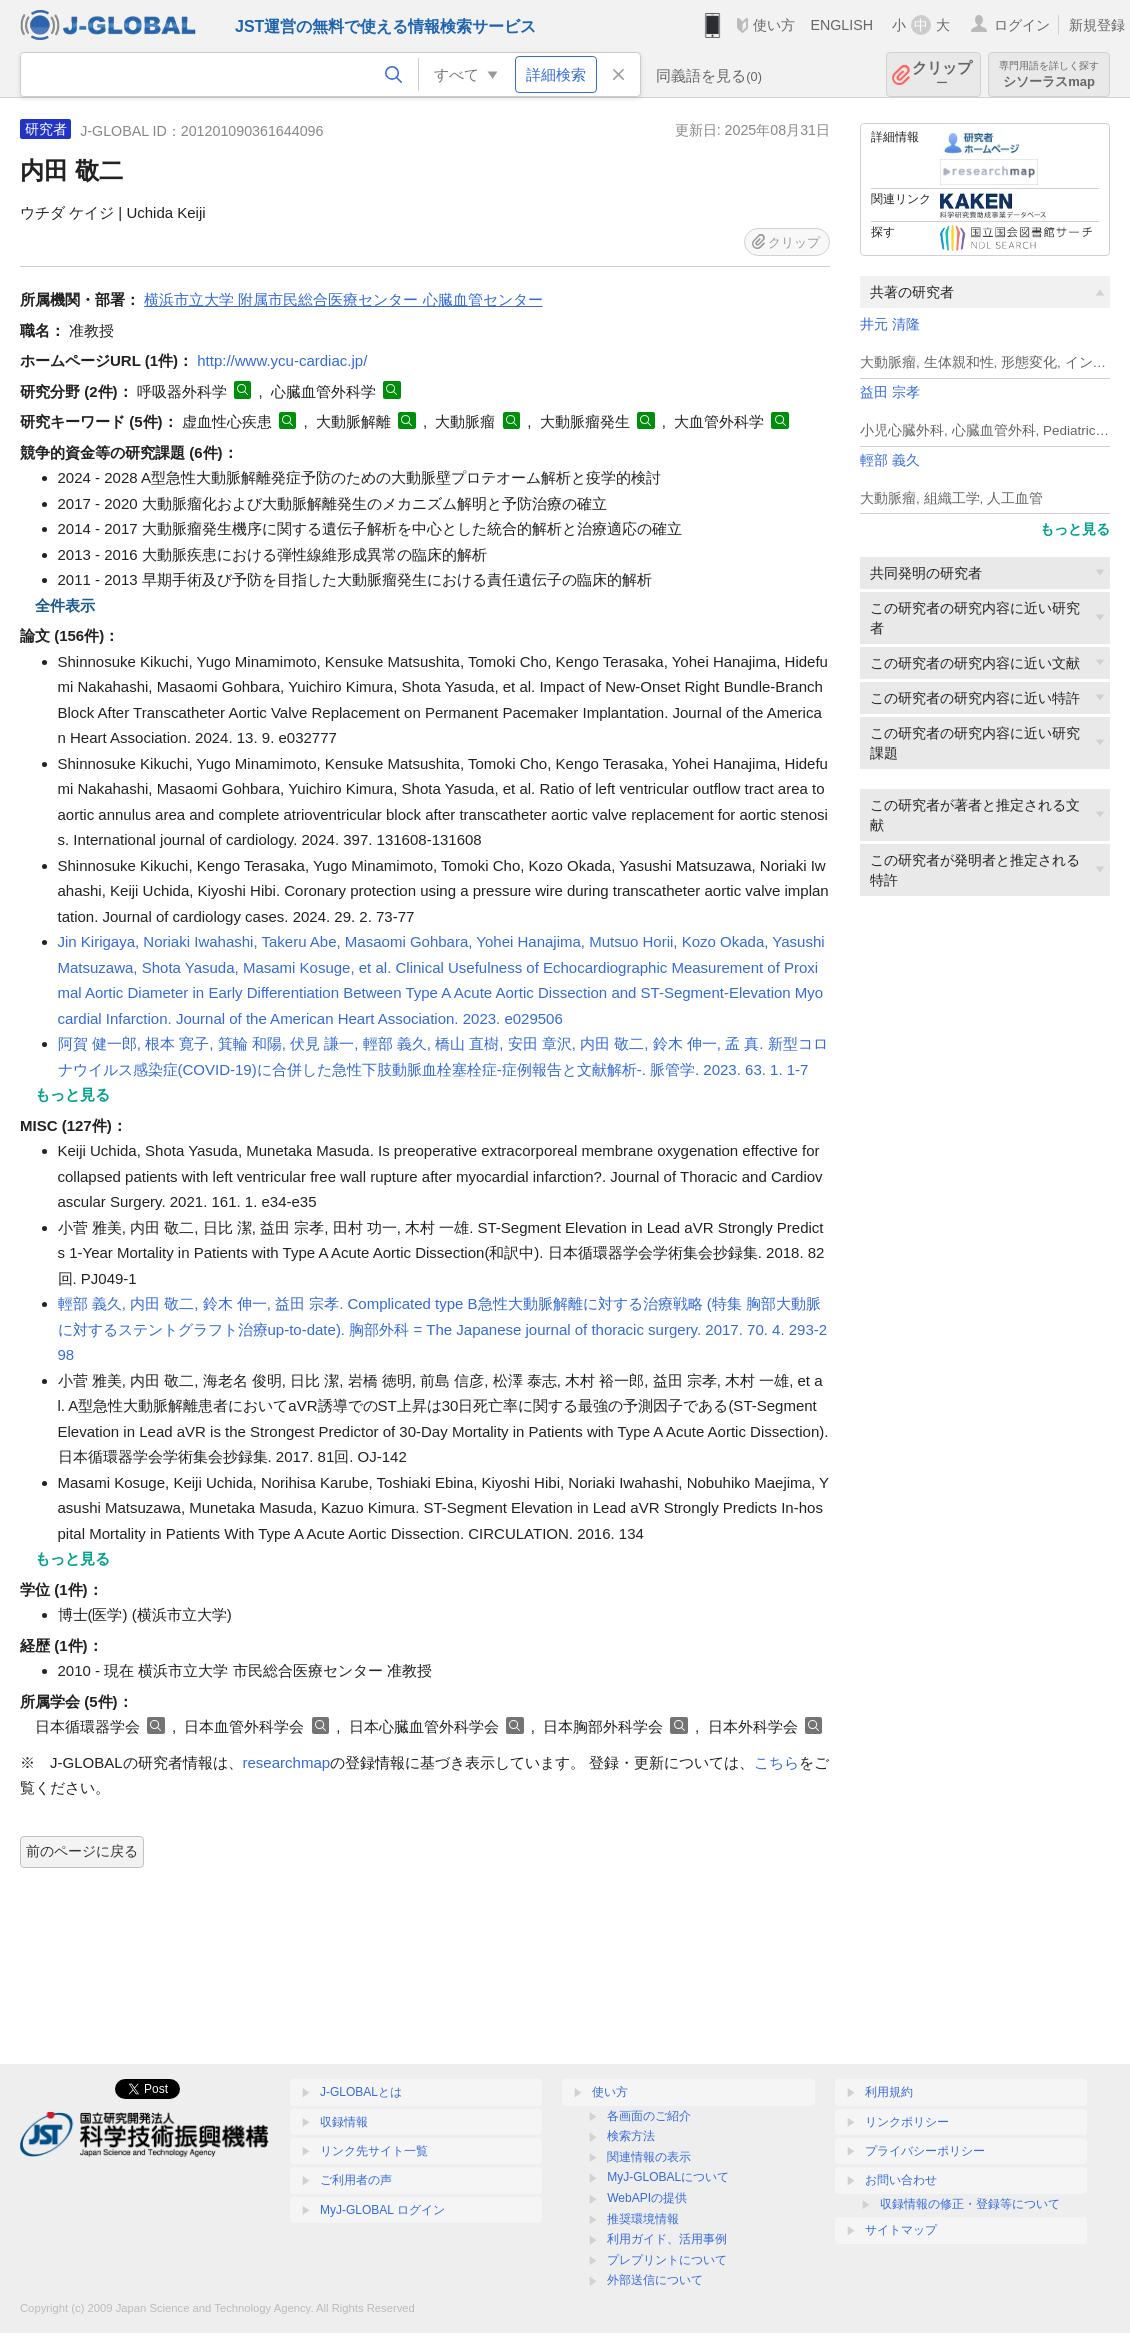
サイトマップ (901, 2230)
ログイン (1022, 25)
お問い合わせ (901, 2180)
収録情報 (344, 2122)
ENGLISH (841, 25)
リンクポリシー (907, 2122)
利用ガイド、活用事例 (667, 2239)
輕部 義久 (890, 460)
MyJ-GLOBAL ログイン (382, 2210)
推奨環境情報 (643, 2219)
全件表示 (65, 605)
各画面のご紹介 (649, 2116)
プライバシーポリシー (925, 2151)
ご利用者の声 (356, 2180)
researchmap (287, 1762)
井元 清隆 (890, 324)
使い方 (774, 25)
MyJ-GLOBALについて (668, 2177)
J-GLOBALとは (361, 2092)
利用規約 (889, 2092)
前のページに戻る (82, 1851)
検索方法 (631, 2136)
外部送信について (655, 2280)
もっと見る (1075, 529)
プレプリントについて (667, 2260)
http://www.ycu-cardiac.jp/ (282, 360)
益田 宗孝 (890, 392)
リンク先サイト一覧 (374, 2151)
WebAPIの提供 (647, 2198)
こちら (776, 1762)
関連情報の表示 (649, 2157)
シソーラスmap (1049, 74)
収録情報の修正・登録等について (970, 2204)
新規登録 (1097, 25)
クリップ (942, 74)
